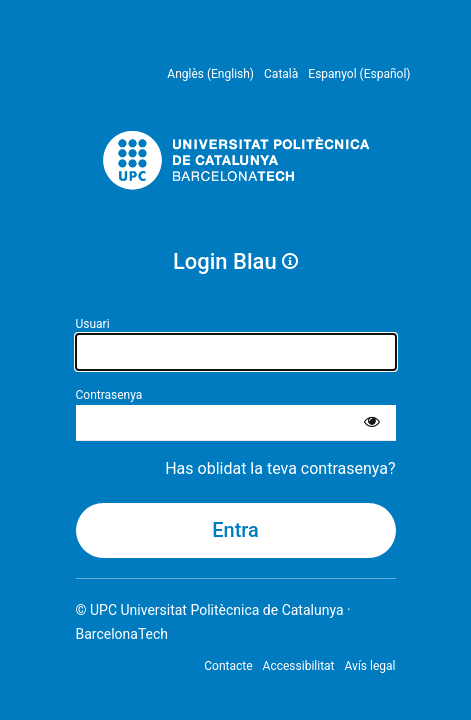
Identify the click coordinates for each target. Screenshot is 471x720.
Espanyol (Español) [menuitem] (359, 74)
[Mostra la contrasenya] (372, 423)
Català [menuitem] (281, 74)
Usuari (93, 324)
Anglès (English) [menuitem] (210, 74)
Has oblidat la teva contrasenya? (280, 468)
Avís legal (370, 666)
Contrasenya (109, 395)
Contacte (228, 666)
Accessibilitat (299, 666)
